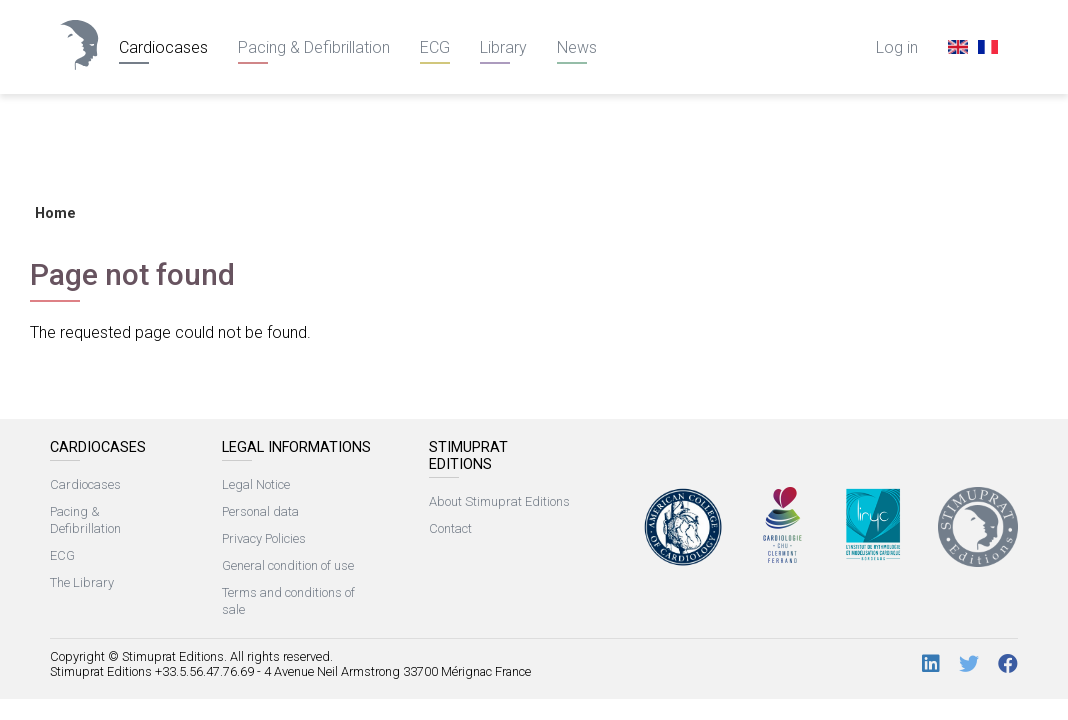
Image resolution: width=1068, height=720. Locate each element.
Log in (897, 47)
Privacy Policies (264, 538)
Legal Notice (256, 484)
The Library (82, 582)
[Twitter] (969, 664)
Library (503, 47)
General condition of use (288, 565)
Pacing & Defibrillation (314, 47)
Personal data (260, 511)
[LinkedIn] (931, 664)
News (577, 47)
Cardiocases (163, 47)
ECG (435, 47)
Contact (450, 528)
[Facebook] (1008, 664)
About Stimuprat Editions (499, 501)
